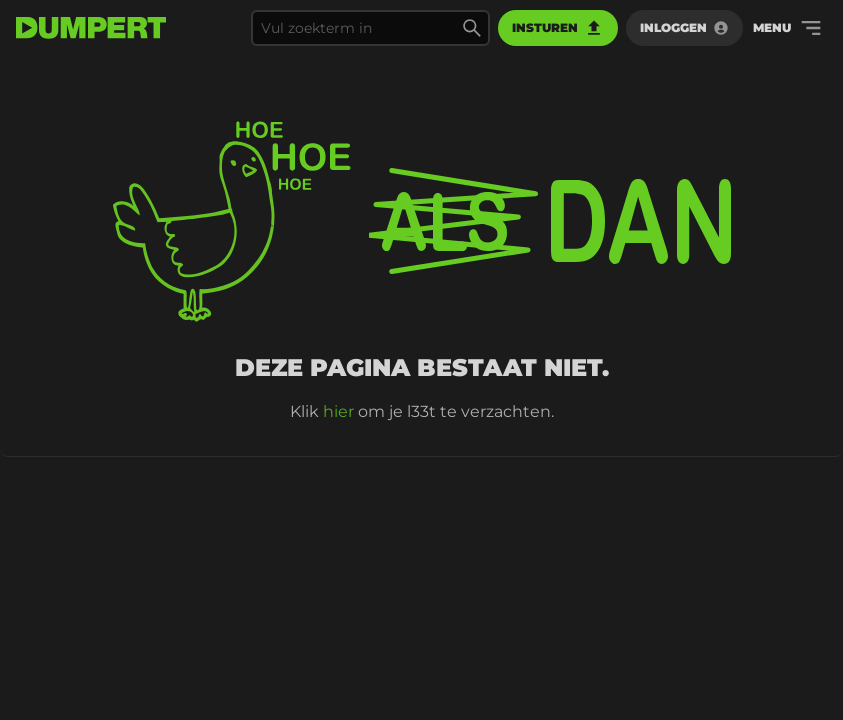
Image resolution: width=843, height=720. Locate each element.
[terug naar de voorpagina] (91, 28)
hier (338, 411)
